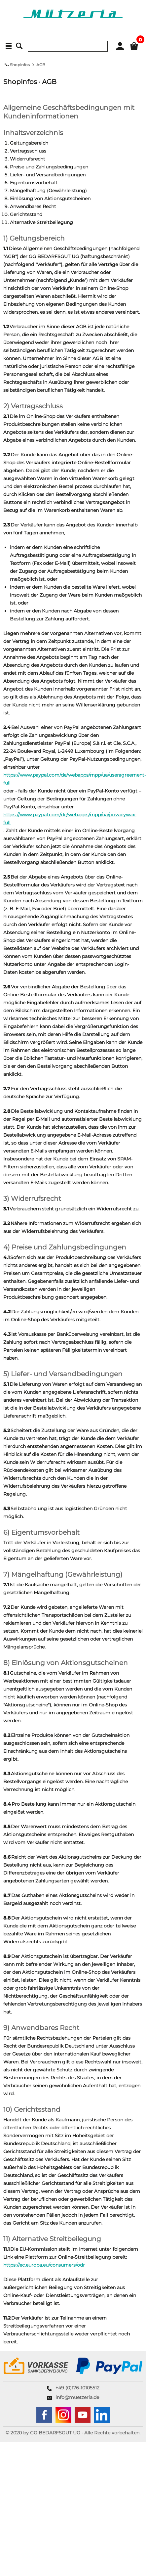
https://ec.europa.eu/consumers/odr (44, 2265)
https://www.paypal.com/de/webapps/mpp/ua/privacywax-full (69, 819)
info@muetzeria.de (77, 2397)
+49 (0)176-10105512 (77, 2388)
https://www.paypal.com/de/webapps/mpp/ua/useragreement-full (74, 779)
